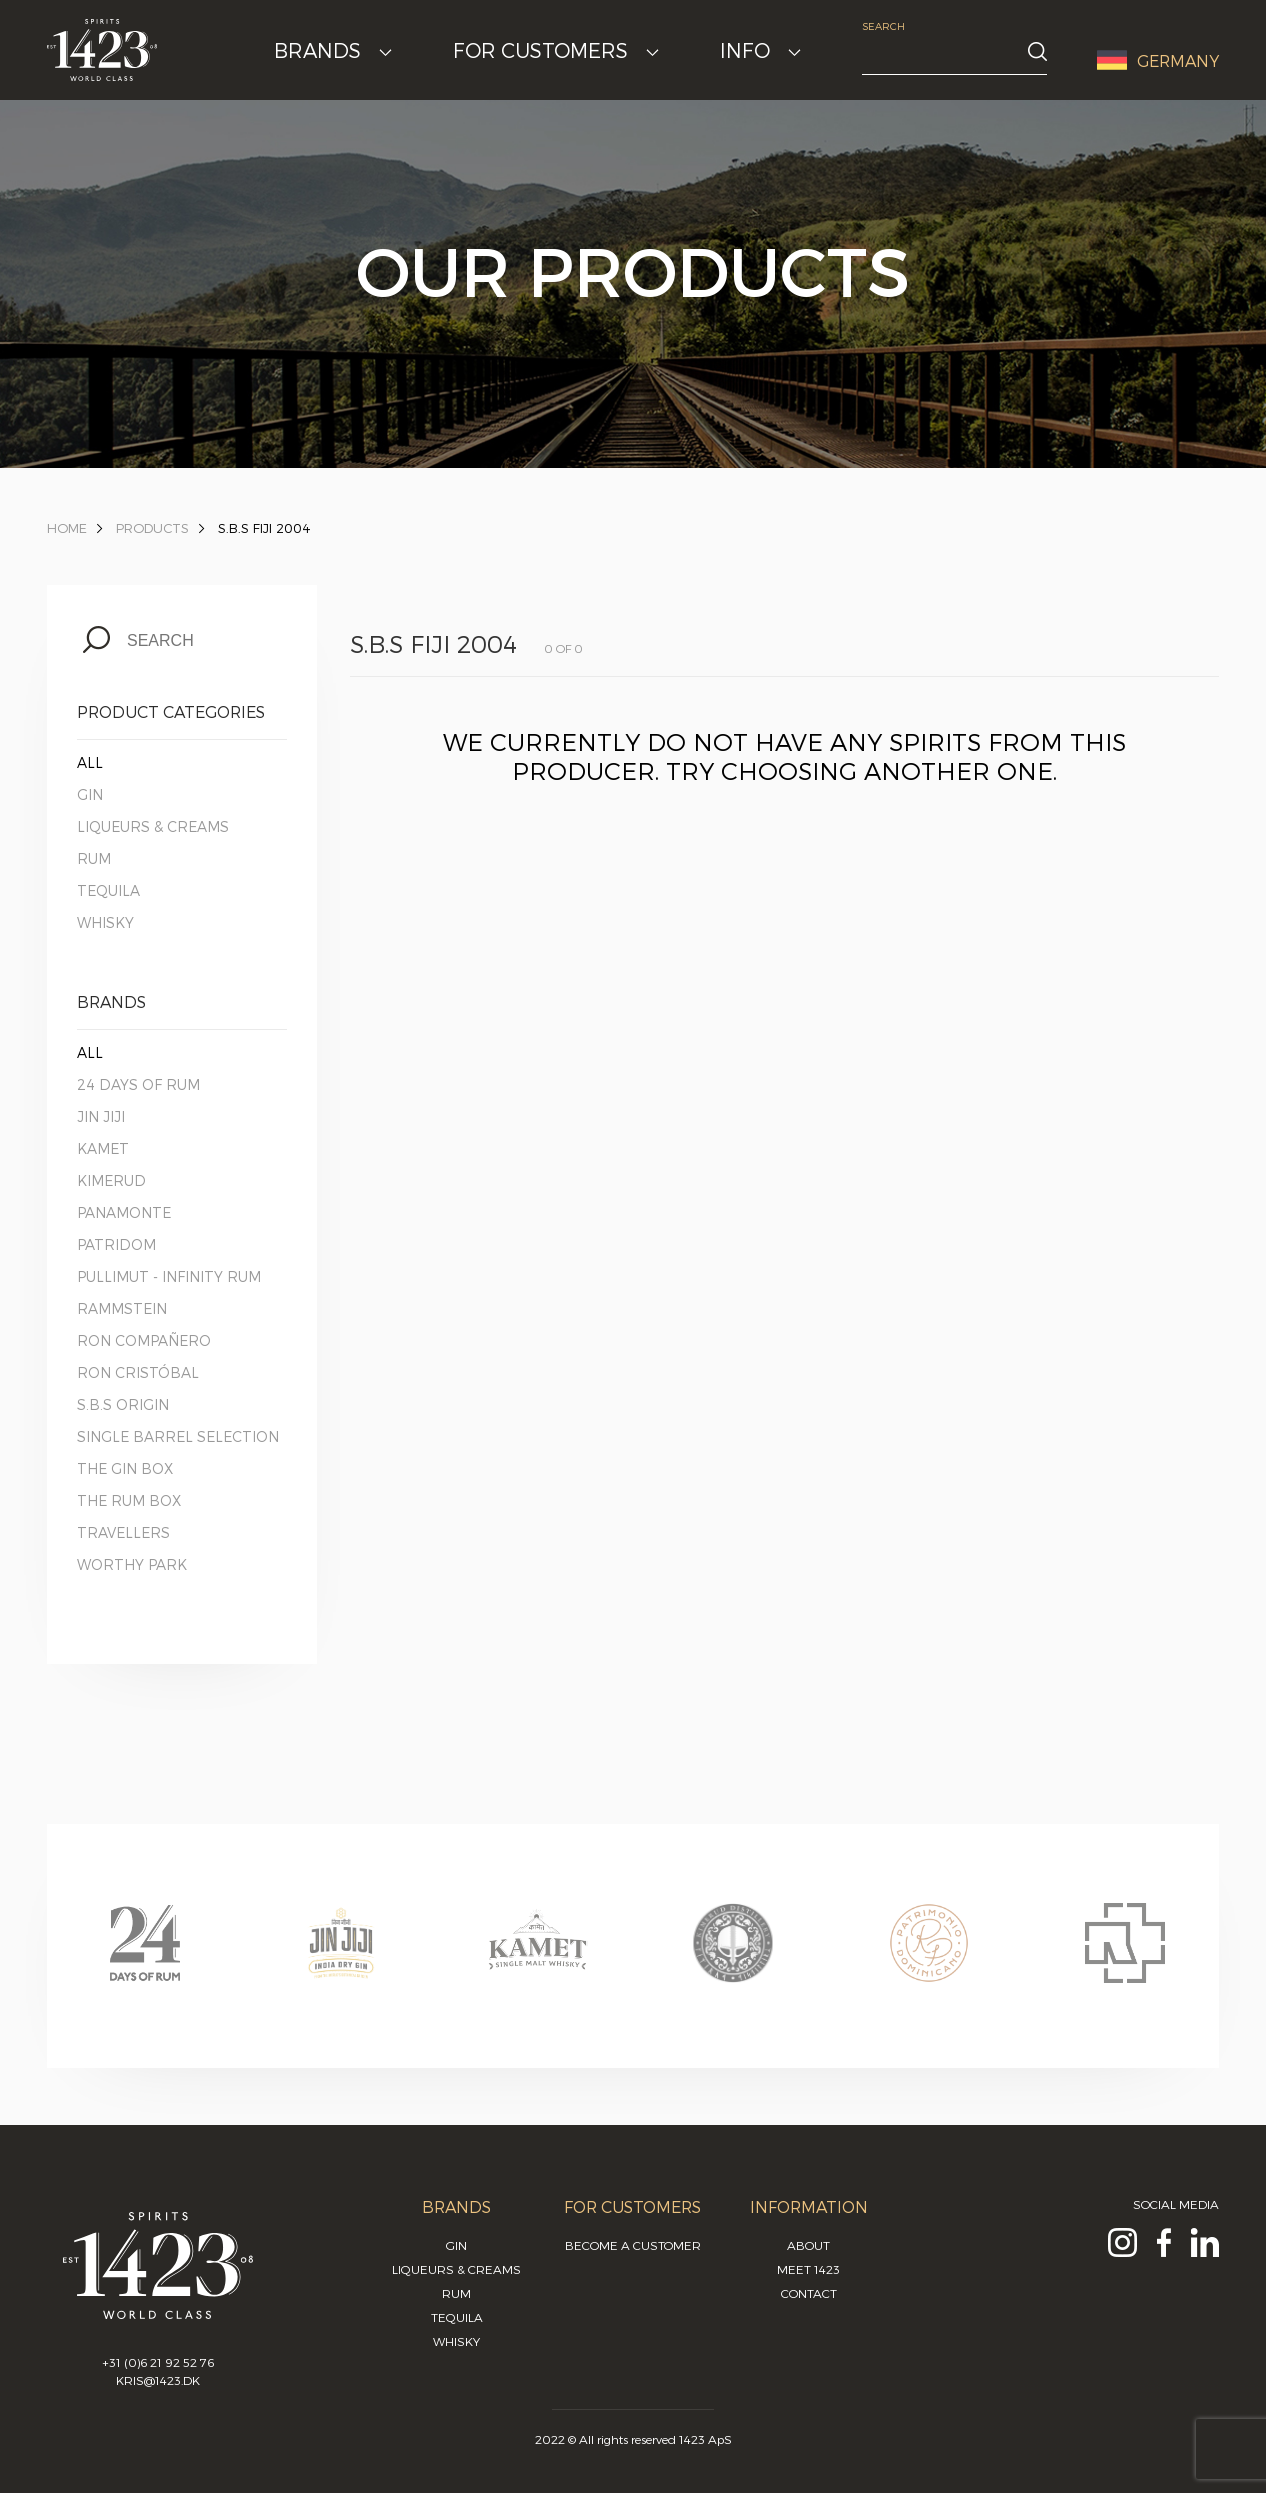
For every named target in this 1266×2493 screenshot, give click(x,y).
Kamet (103, 1148)
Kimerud (111, 1180)
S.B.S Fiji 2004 (264, 528)
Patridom (116, 1244)
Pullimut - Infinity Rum (169, 1276)
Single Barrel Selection (178, 1436)
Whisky (105, 922)
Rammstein (122, 1308)
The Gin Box (125, 1468)
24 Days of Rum (138, 1084)
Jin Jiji (101, 1116)
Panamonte (124, 1212)
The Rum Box (129, 1500)
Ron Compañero (144, 1340)
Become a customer (633, 2245)
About (808, 2245)
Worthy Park (132, 1564)
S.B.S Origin (123, 1404)
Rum (94, 858)
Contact (809, 2293)
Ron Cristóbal (138, 1372)
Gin (90, 794)
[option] (145, 1962)
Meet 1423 (808, 2269)
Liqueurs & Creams (153, 826)
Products (152, 528)
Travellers (123, 1532)
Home (67, 528)
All (90, 762)
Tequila (108, 890)
